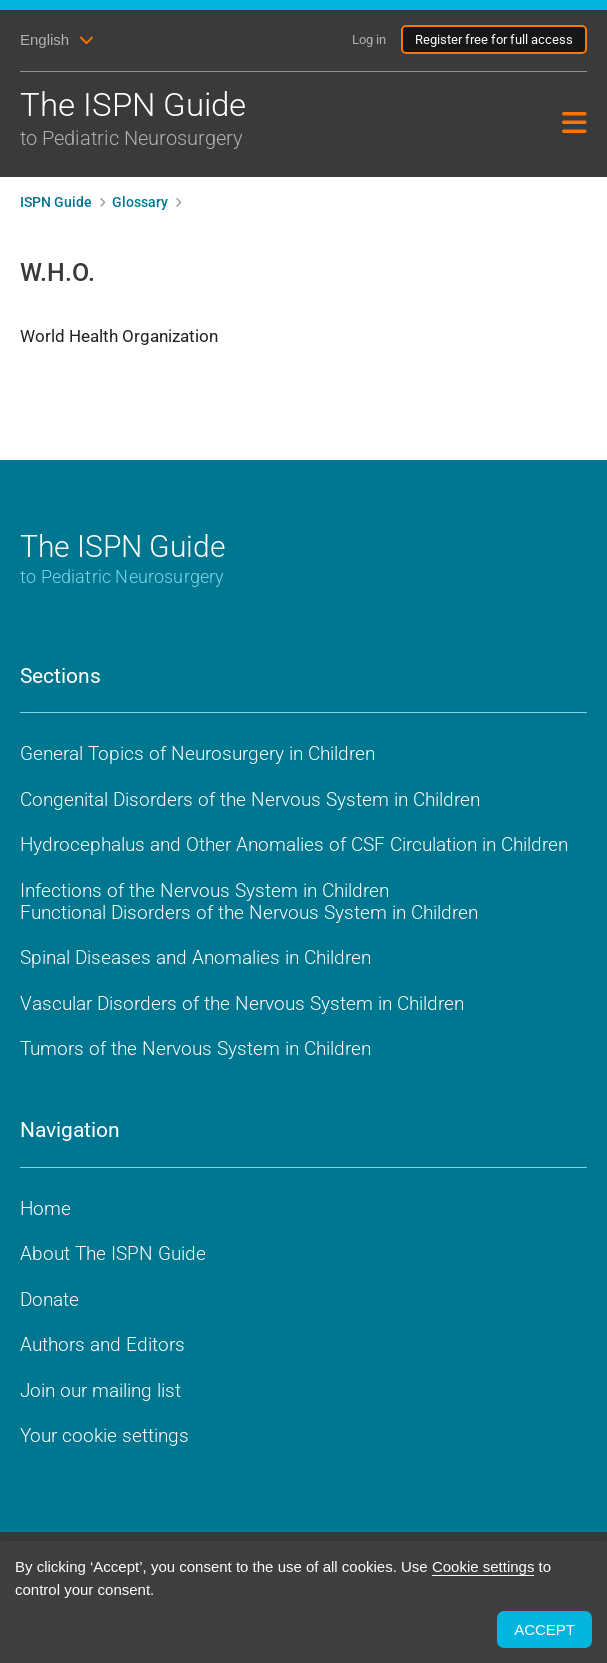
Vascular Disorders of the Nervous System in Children (242, 1003)
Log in (369, 39)
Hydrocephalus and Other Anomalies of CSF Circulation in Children (294, 844)
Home (45, 1208)
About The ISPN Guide (113, 1253)
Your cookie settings (104, 1435)
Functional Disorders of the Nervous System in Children (249, 912)
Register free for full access (494, 39)
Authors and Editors (102, 1344)
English (44, 39)
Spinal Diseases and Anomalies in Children (195, 957)
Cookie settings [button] (483, 1566)
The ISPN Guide (220, 119)
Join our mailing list (100, 1390)
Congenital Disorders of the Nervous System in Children (250, 799)
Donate (49, 1299)
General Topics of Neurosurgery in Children (197, 753)
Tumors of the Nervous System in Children (195, 1048)
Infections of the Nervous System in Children (204, 890)
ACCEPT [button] (544, 1629)
